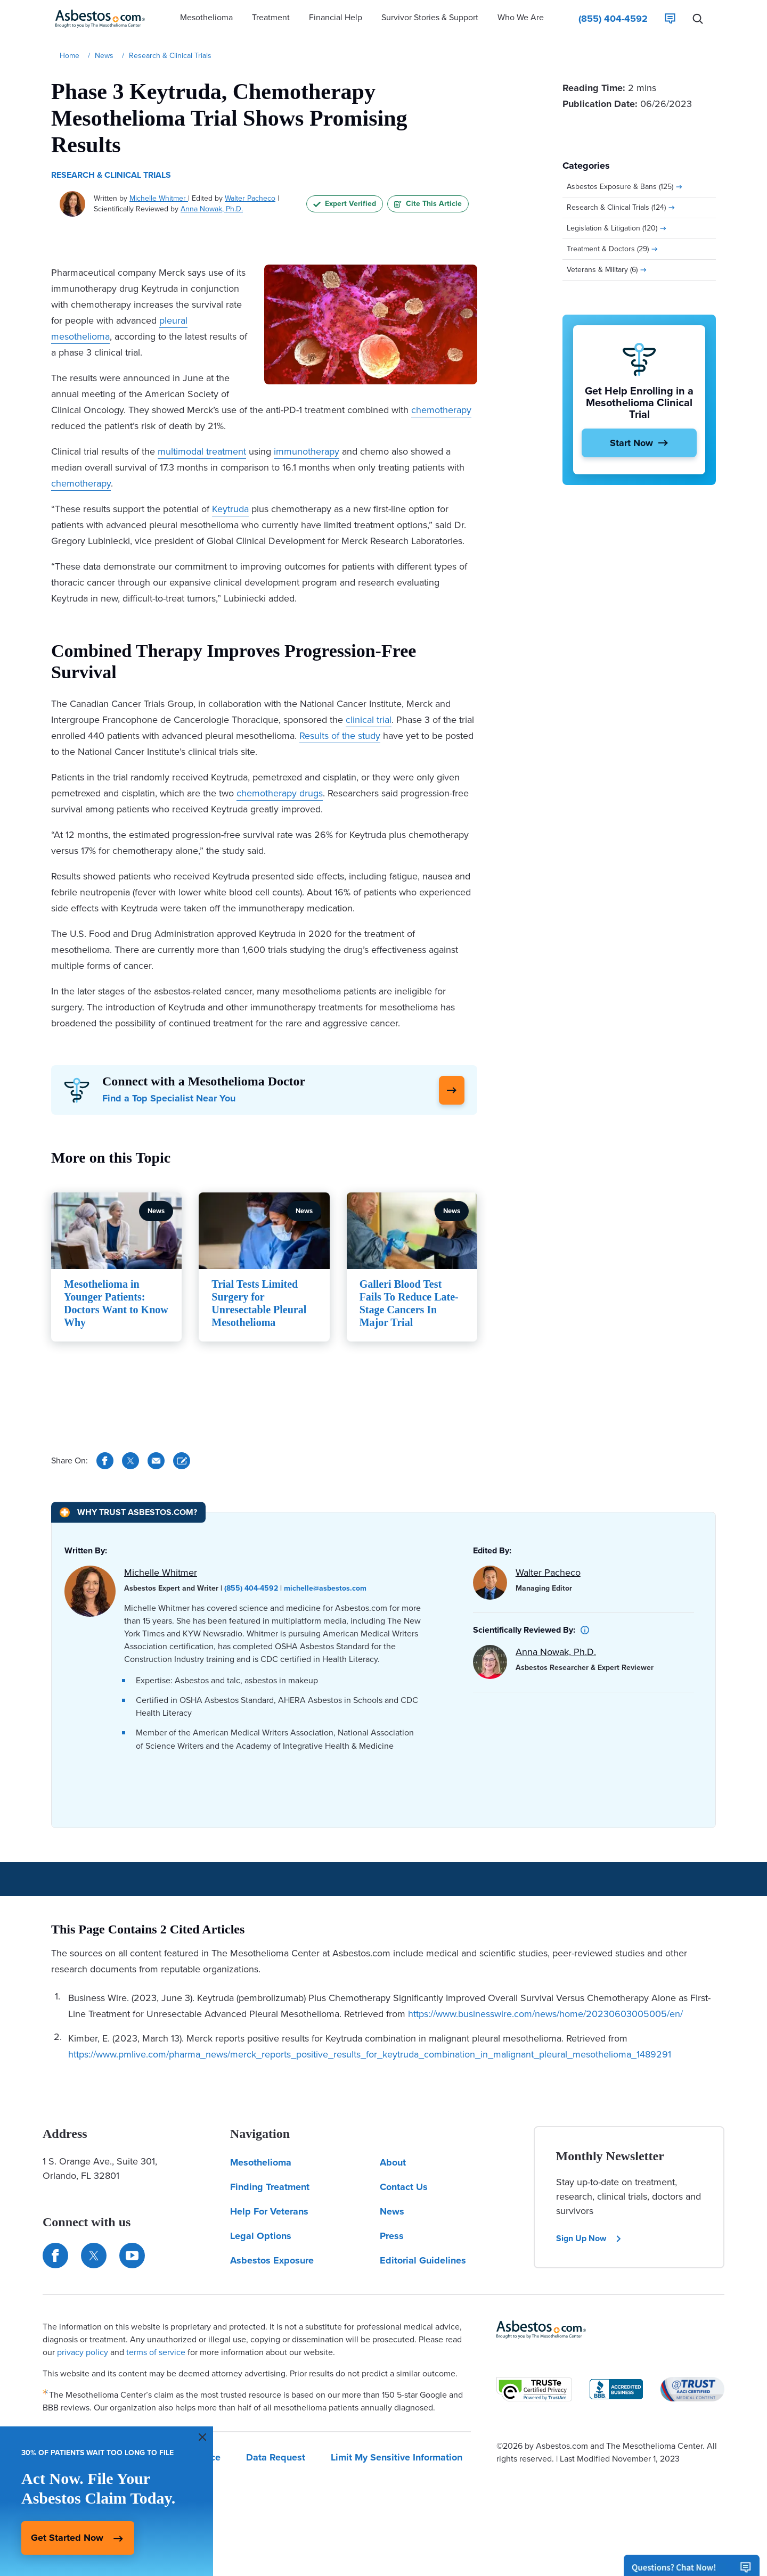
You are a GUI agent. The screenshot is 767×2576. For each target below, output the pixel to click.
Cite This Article (428, 203)
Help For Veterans (269, 2211)
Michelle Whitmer (158, 198)
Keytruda (230, 509)
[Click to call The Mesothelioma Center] (613, 18)
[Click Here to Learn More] (451, 1090)
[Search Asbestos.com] (697, 18)
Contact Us (404, 2187)
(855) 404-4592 (251, 1588)
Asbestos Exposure (272, 2260)
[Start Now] (639, 443)
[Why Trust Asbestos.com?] (128, 1512)
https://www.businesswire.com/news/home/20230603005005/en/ (545, 2014)
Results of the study (339, 736)
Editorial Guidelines (423, 2260)
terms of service (155, 2352)
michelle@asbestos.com (325, 1588)
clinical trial (368, 720)
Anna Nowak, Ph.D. (212, 209)
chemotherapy (441, 410)
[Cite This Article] (181, 1460)
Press (392, 2236)
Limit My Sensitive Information (396, 2457)
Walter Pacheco (250, 198)
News (392, 2211)
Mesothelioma (260, 2162)
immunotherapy (306, 451)
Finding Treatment (269, 2187)
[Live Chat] (670, 18)
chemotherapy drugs (279, 793)
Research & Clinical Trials (111, 175)
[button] (206, 18)
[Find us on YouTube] (132, 2255)
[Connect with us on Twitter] (93, 2255)
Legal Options (260, 2236)
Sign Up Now (589, 2238)
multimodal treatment (202, 451)
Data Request (275, 2457)
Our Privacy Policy (82, 2457)
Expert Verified (344, 203)
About (393, 2162)
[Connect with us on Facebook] (55, 2255)
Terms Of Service (184, 2457)
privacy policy (82, 2352)
